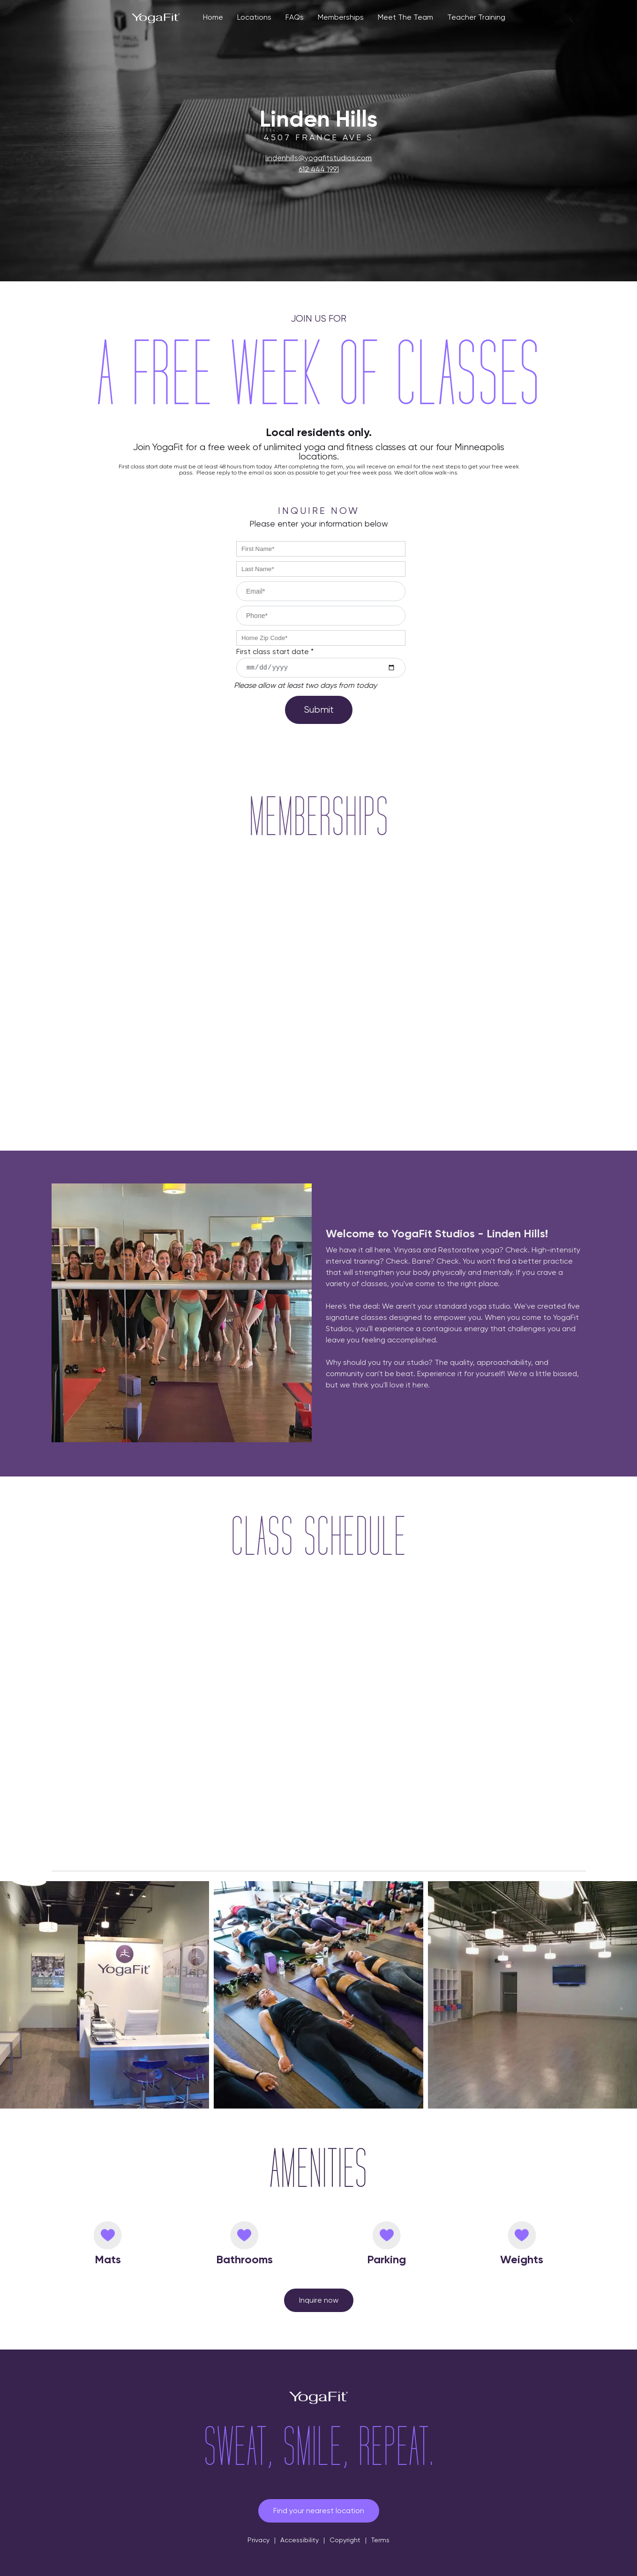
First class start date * (275, 651)
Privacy (258, 2540)
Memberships (341, 17)
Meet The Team (405, 17)
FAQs (294, 17)
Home (213, 17)
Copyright (345, 2540)
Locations (254, 17)
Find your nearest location (318, 2510)
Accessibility (299, 2540)
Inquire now (318, 2300)
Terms (380, 2540)
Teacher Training (476, 17)
